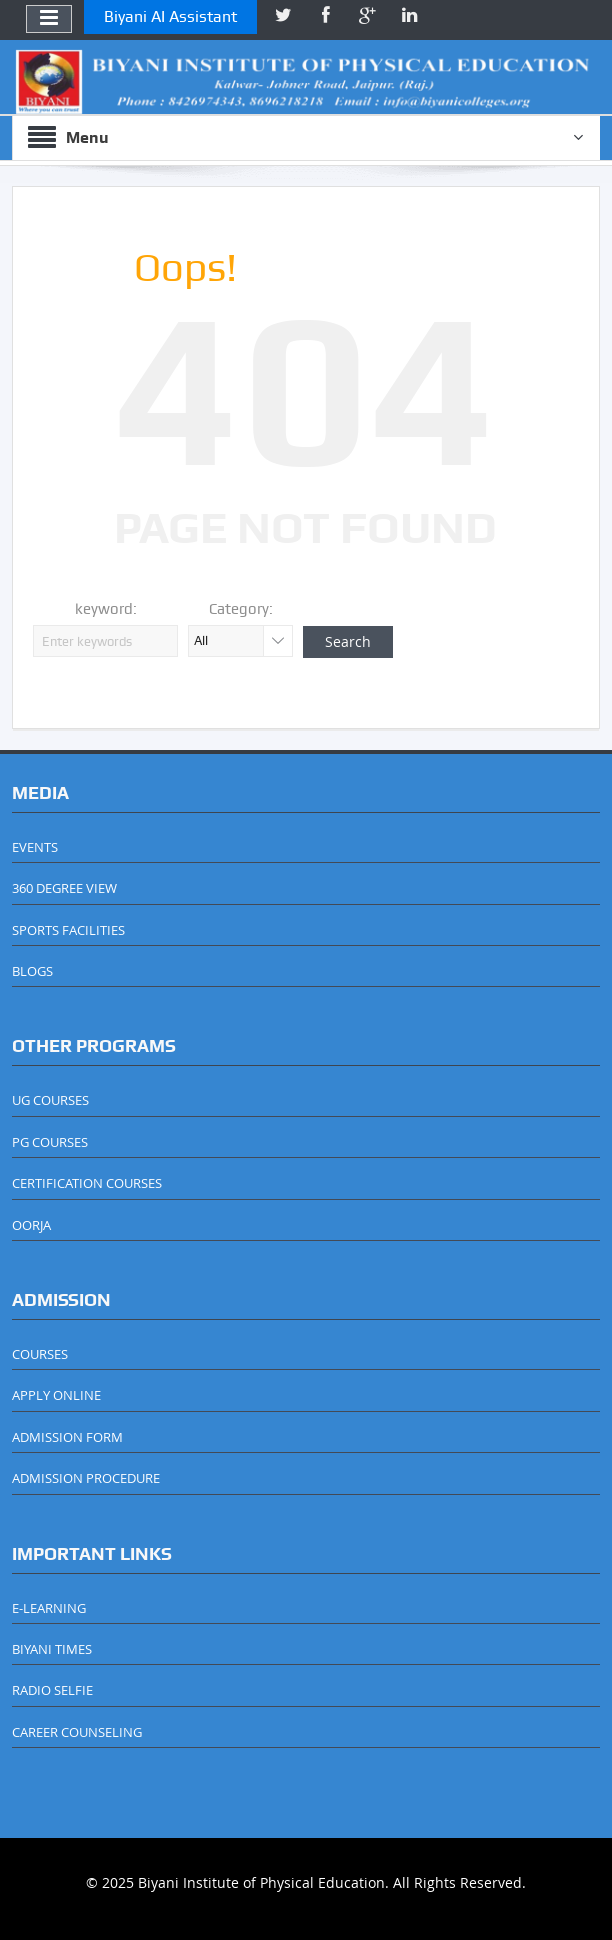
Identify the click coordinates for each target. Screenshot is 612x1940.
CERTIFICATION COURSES (87, 1183)
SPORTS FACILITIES (68, 930)
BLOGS (32, 971)
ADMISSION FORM (67, 1437)
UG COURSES (50, 1100)
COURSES (40, 1354)
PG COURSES (50, 1142)
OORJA (31, 1225)
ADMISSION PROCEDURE (86, 1478)
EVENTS (35, 847)
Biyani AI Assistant (170, 16)
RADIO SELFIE (52, 1690)
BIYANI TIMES (52, 1649)
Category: (241, 609)
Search (348, 641)
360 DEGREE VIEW (64, 888)
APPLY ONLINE (56, 1395)
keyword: (106, 609)
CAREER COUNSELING (77, 1732)
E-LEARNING (49, 1608)
